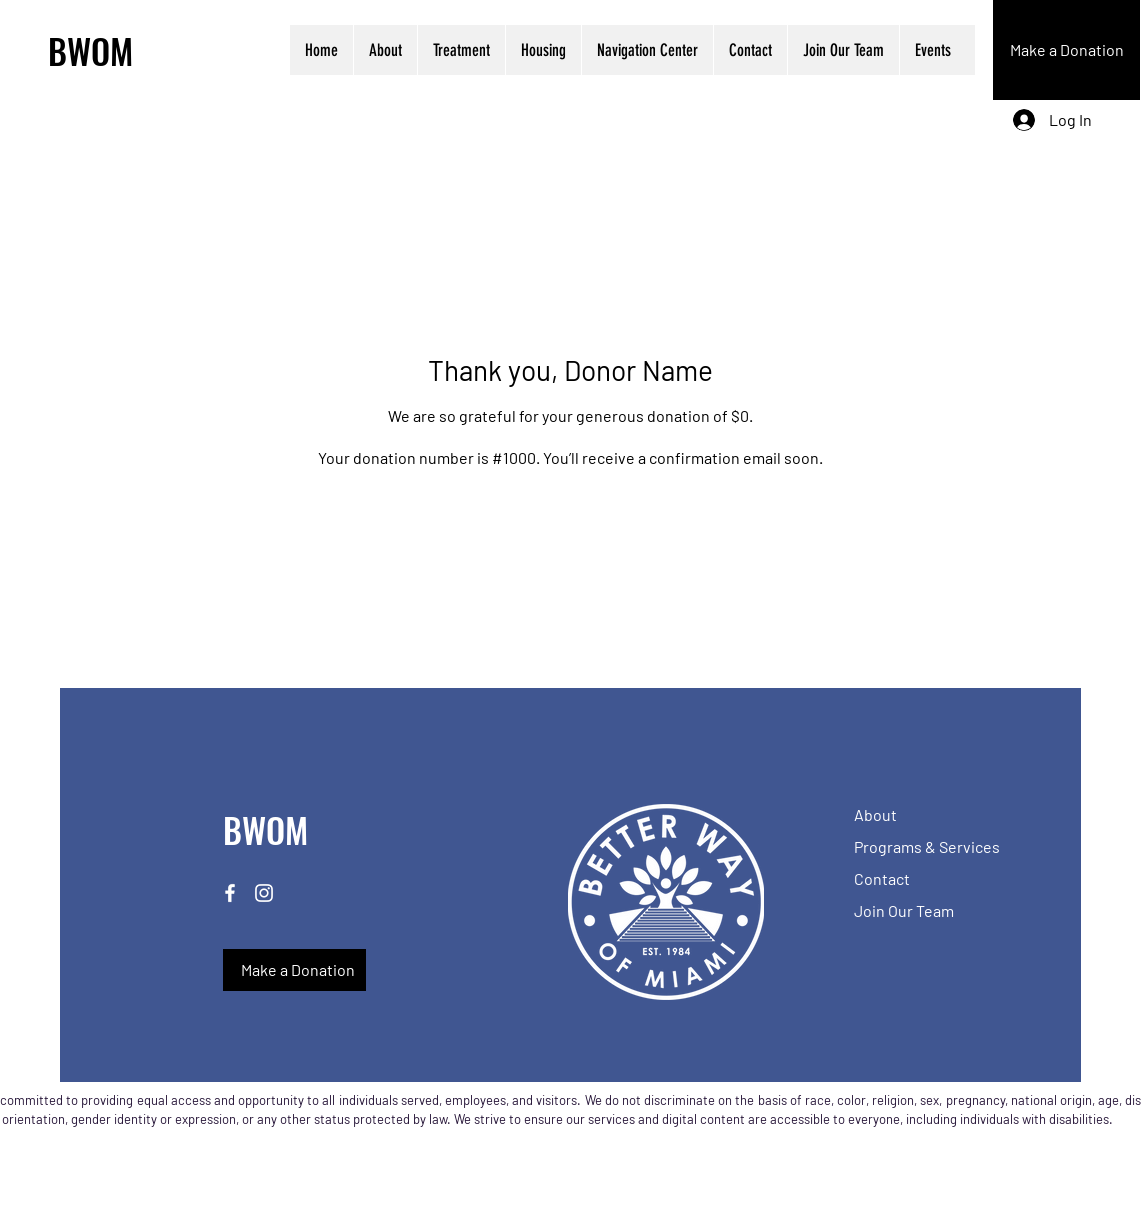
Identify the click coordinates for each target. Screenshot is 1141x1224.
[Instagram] (264, 893)
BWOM (90, 50)
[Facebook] (230, 893)
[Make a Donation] (1066, 50)
